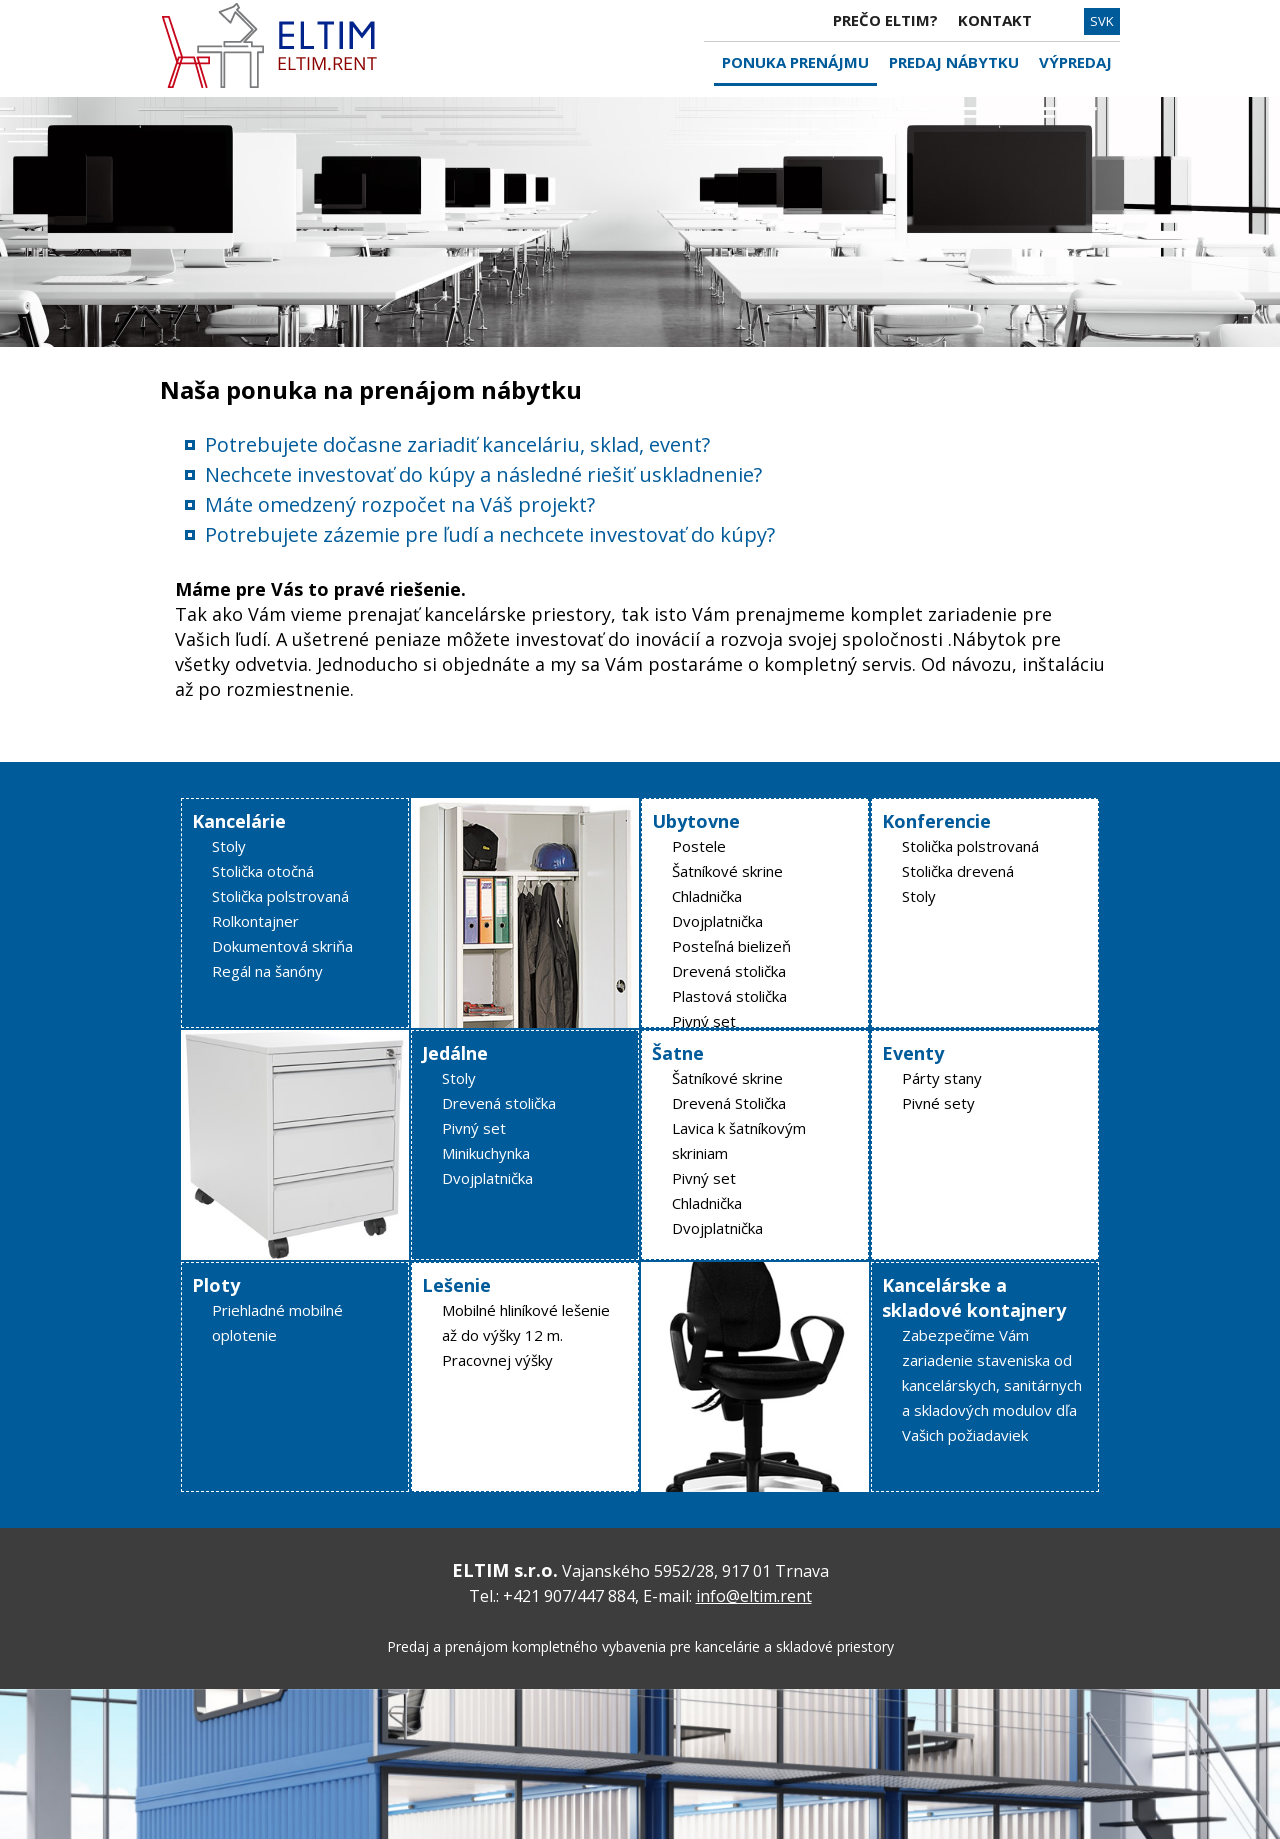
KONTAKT (995, 20)
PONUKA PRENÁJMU (795, 62)
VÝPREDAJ (1075, 62)
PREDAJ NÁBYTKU (954, 62)
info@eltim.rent (754, 1596)
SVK (1102, 21)
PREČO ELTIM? (885, 20)
